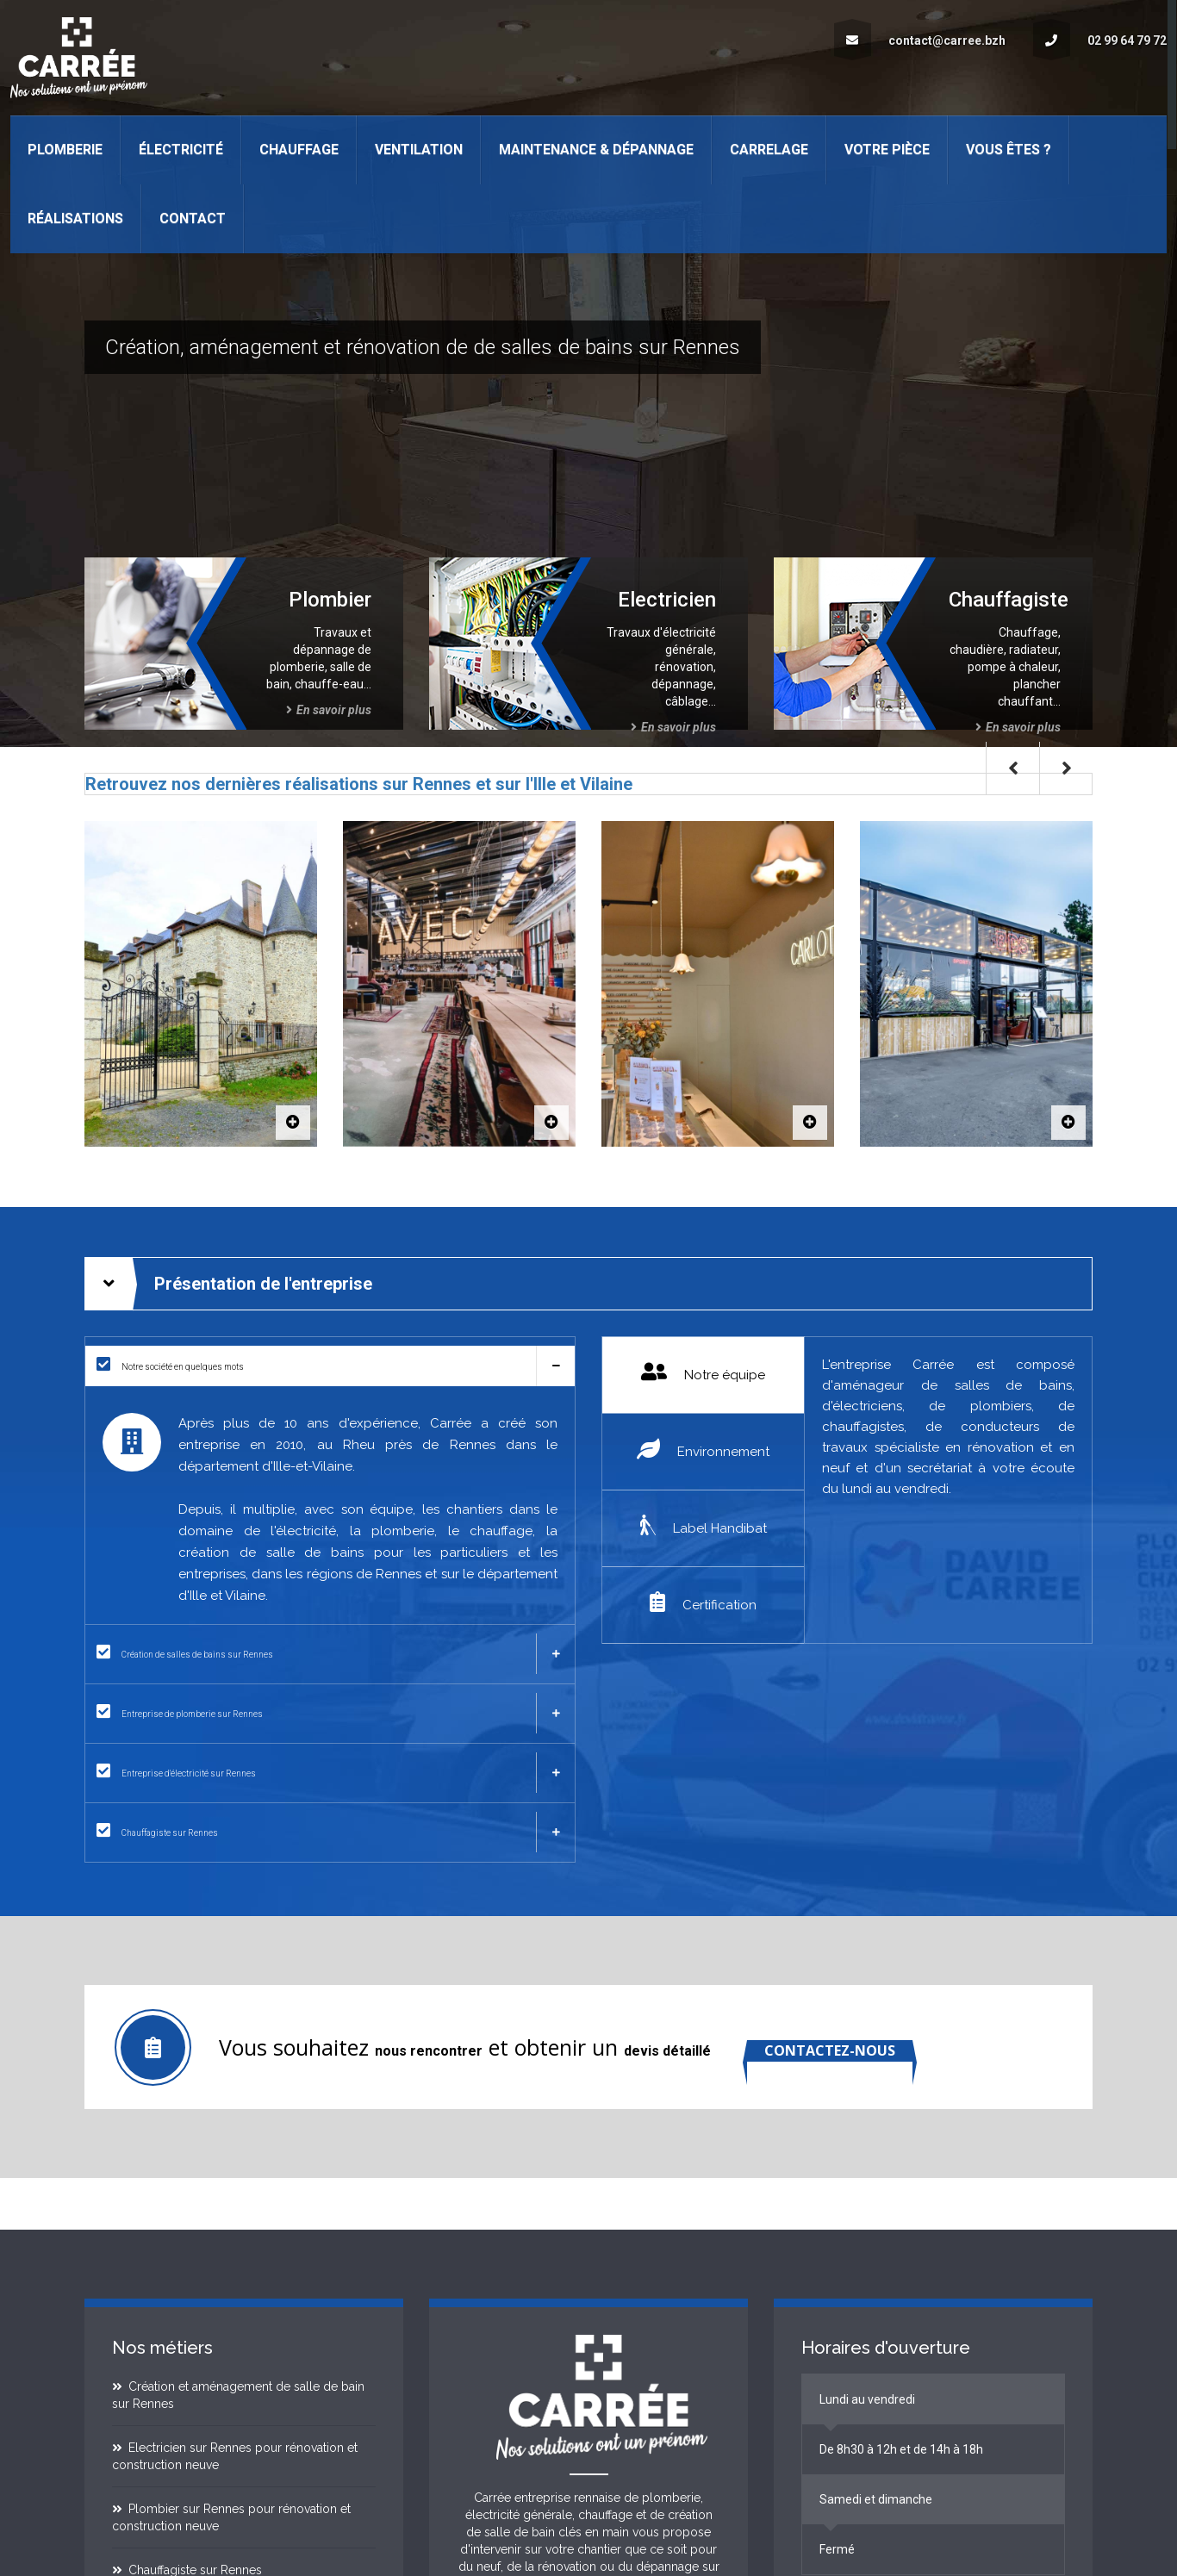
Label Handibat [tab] (703, 1525)
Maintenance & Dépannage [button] (596, 149)
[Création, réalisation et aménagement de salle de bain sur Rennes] (330, 1653)
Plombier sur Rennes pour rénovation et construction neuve (232, 2517)
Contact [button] (192, 218)
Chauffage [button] (299, 149)
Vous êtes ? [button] (1008, 149)
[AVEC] (551, 1122)
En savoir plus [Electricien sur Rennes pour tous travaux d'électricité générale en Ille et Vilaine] (673, 727)
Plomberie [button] (65, 149)
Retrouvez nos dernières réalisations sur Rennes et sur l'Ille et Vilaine (358, 784)
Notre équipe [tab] (703, 1372)
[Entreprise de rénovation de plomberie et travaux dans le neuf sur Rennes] (330, 1713)
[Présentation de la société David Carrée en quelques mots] (330, 1366)
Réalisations (75, 218)
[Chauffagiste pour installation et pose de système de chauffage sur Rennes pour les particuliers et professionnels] (330, 1832)
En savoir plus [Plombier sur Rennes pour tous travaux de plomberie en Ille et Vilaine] (328, 710)
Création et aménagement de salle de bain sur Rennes (238, 2395)
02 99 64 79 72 (1100, 39)
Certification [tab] (703, 1602)
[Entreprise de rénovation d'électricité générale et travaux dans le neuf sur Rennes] (330, 1772)
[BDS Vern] (1068, 1122)
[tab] (330, 1366)
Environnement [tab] (703, 1448)
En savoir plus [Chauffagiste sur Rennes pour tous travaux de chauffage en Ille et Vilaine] (1018, 727)
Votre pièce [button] (887, 149)
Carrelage (769, 149)
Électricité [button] (181, 149)
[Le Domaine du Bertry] (293, 1122)
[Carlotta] (810, 1122)
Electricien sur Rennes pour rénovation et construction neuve (235, 2456)
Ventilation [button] (419, 149)
